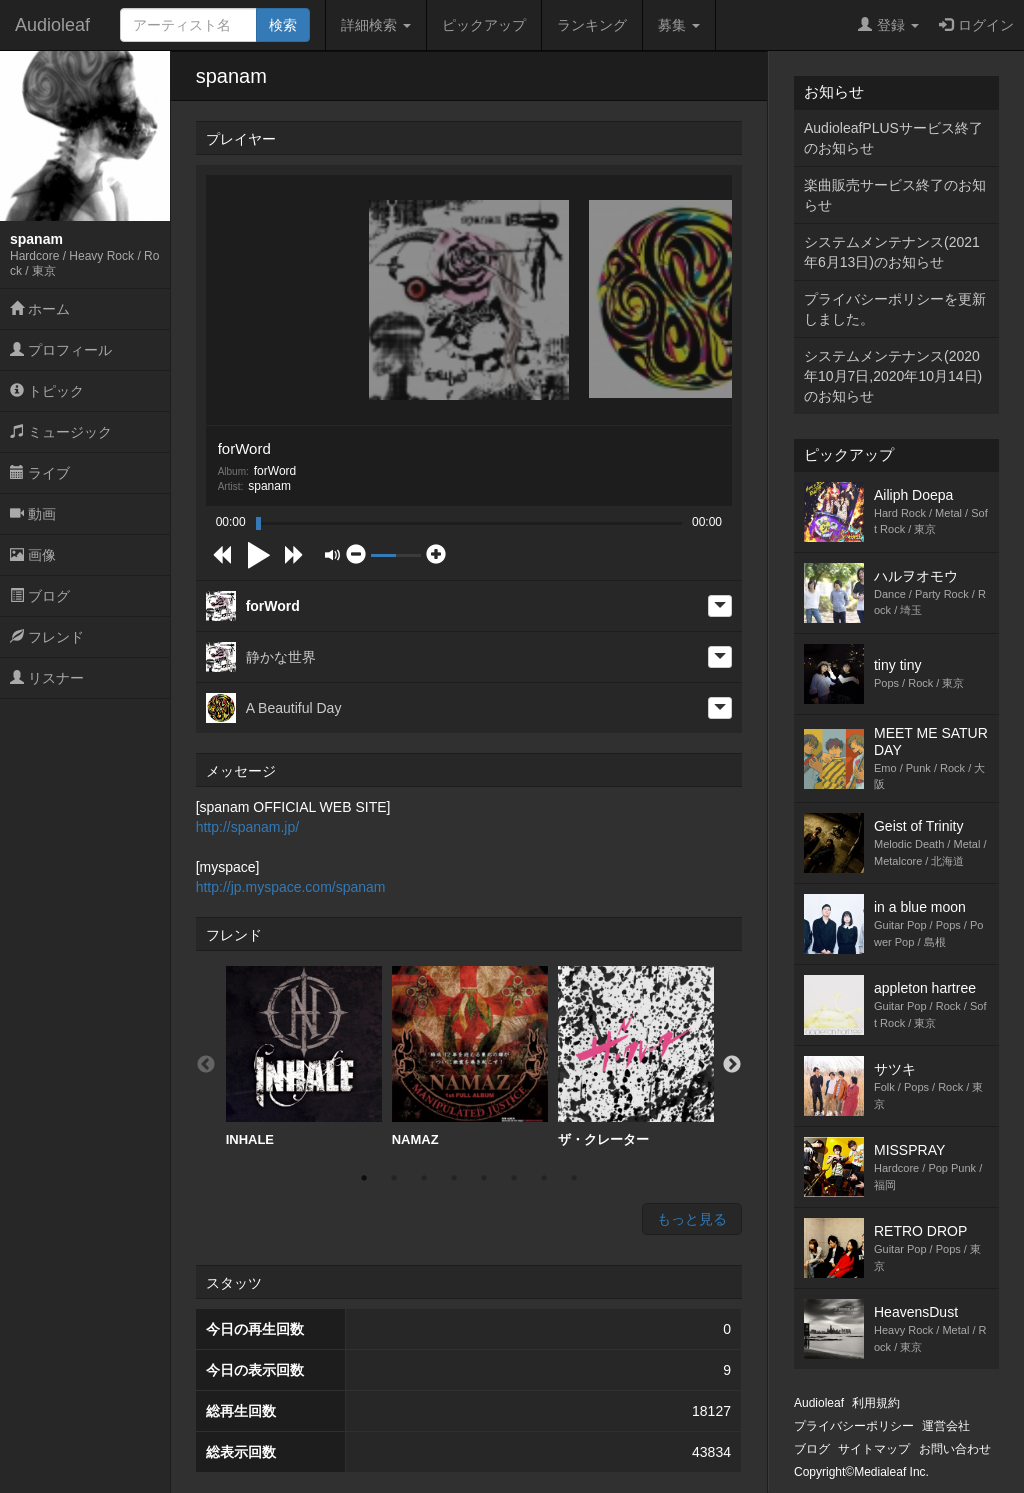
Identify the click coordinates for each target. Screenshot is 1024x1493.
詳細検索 (376, 25)
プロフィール (61, 350)
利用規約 (876, 1403)
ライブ (40, 473)
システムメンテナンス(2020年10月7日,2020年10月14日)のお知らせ (893, 376)
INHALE (304, 1056)
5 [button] (484, 1178)
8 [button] (574, 1178)
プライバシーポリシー (854, 1426)
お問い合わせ (955, 1449)
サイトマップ (874, 1449)
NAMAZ (470, 1056)
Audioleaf (52, 25)
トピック (47, 391)
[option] (304, 1057)
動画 (33, 514)
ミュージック (61, 432)
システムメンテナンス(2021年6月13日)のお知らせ (892, 252)
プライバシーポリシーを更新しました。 (895, 309)
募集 (679, 25)
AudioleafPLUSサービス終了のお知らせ (893, 138)
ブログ (40, 596)
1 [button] (364, 1178)
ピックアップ (484, 25)
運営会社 (946, 1426)
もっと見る (692, 1219)
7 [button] (544, 1178)
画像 (33, 555)
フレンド (47, 637)
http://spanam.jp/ (248, 827)
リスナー (47, 678)
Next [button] (732, 1065)
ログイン (976, 25)
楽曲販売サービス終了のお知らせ (895, 195)
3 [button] (424, 1178)
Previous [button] (206, 1065)
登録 (888, 25)
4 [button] (454, 1178)
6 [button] (514, 1178)
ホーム (40, 309)
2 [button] (394, 1178)
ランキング (592, 25)
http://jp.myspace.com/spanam (291, 887)
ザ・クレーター (636, 1056)
